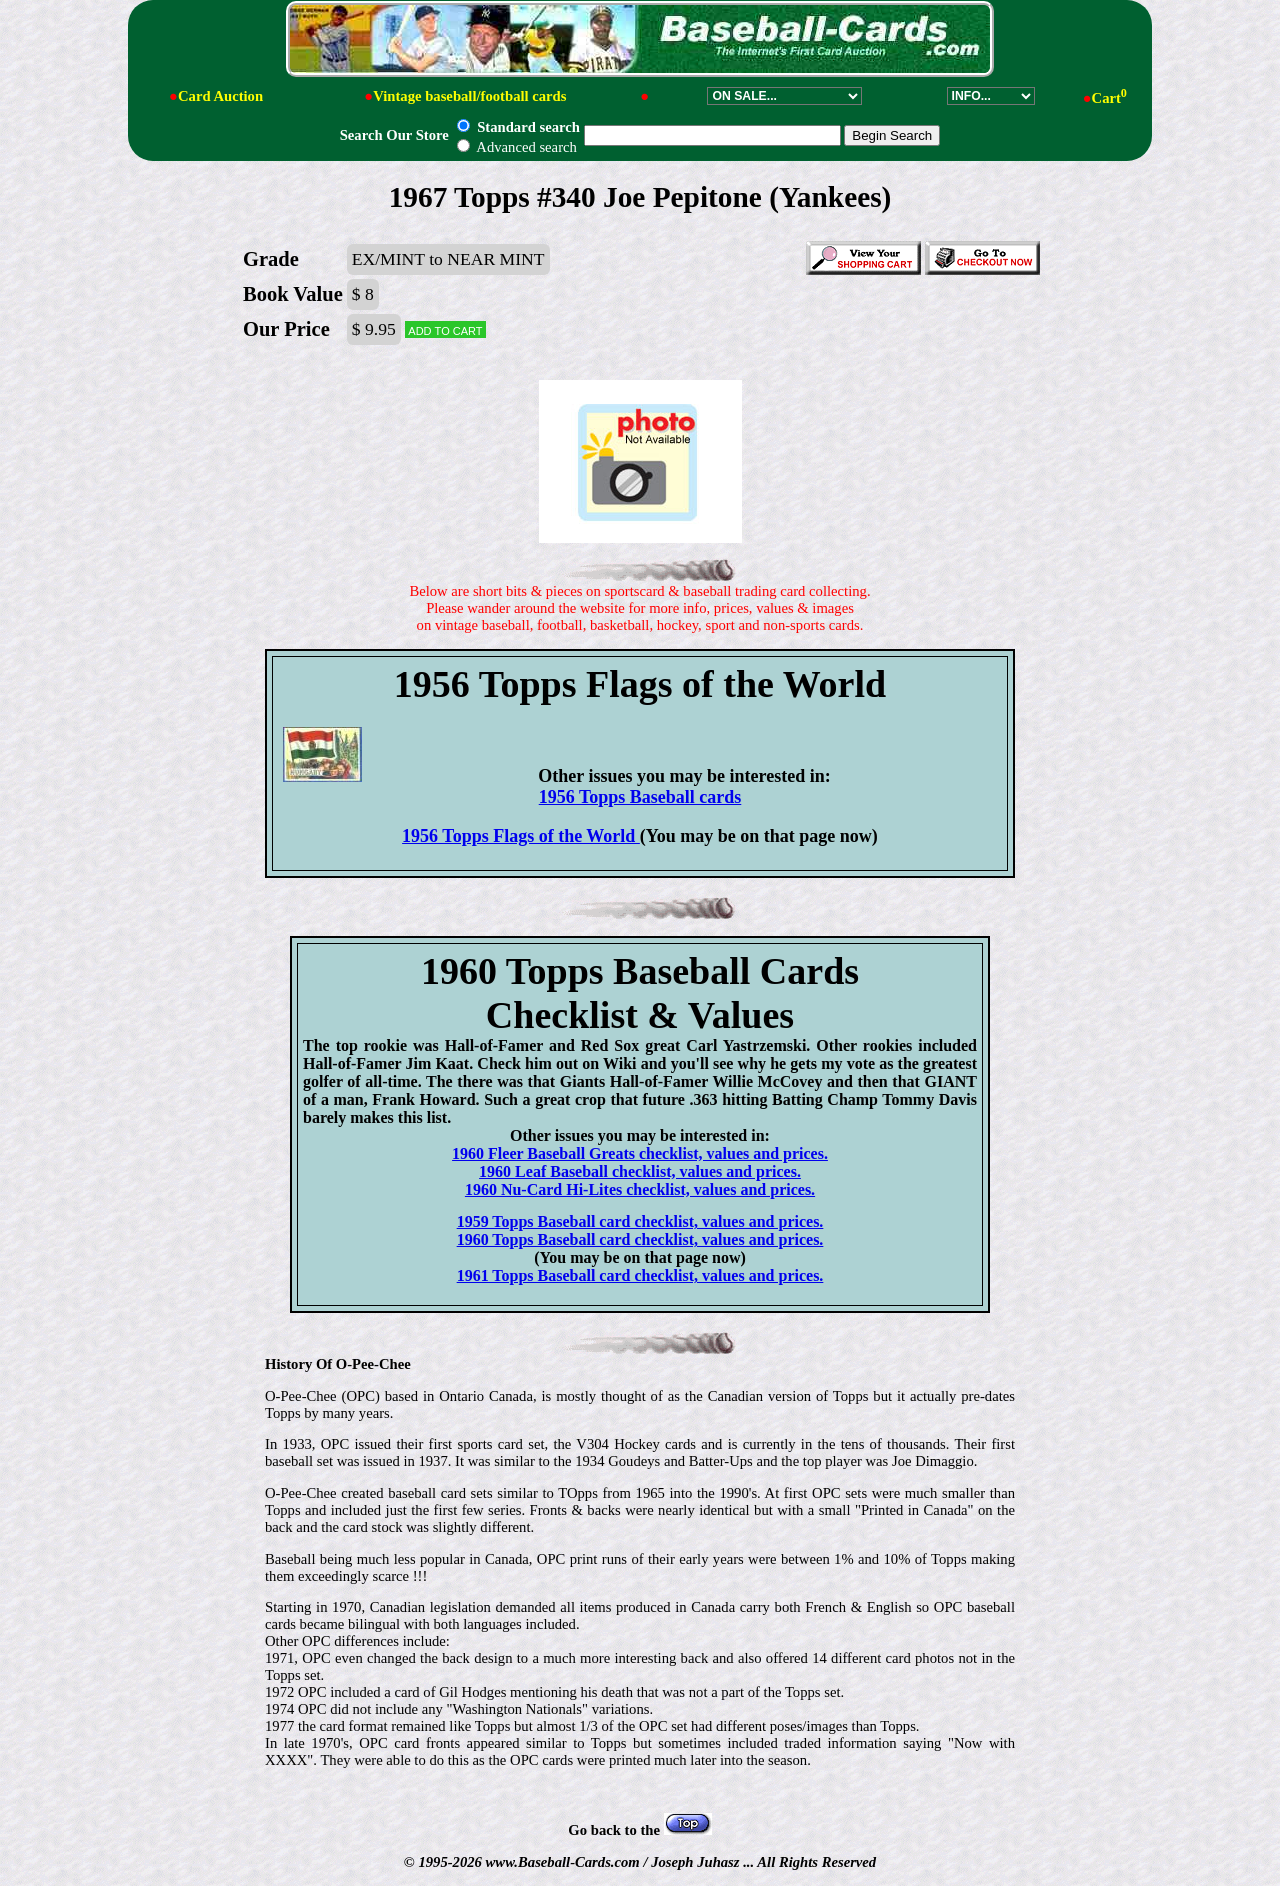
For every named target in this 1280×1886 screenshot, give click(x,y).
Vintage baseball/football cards (469, 96)
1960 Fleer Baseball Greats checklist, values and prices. (640, 1153)
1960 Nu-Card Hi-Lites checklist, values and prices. (640, 1189)
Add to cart (445, 329)
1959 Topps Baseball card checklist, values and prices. (640, 1221)
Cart (1109, 98)
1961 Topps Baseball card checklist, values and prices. (640, 1275)
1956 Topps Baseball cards (640, 797)
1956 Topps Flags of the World (521, 836)
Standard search (518, 127)
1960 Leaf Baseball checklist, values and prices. (640, 1171)
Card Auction (220, 96)
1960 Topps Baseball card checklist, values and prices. (640, 1239)
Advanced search (516, 147)
